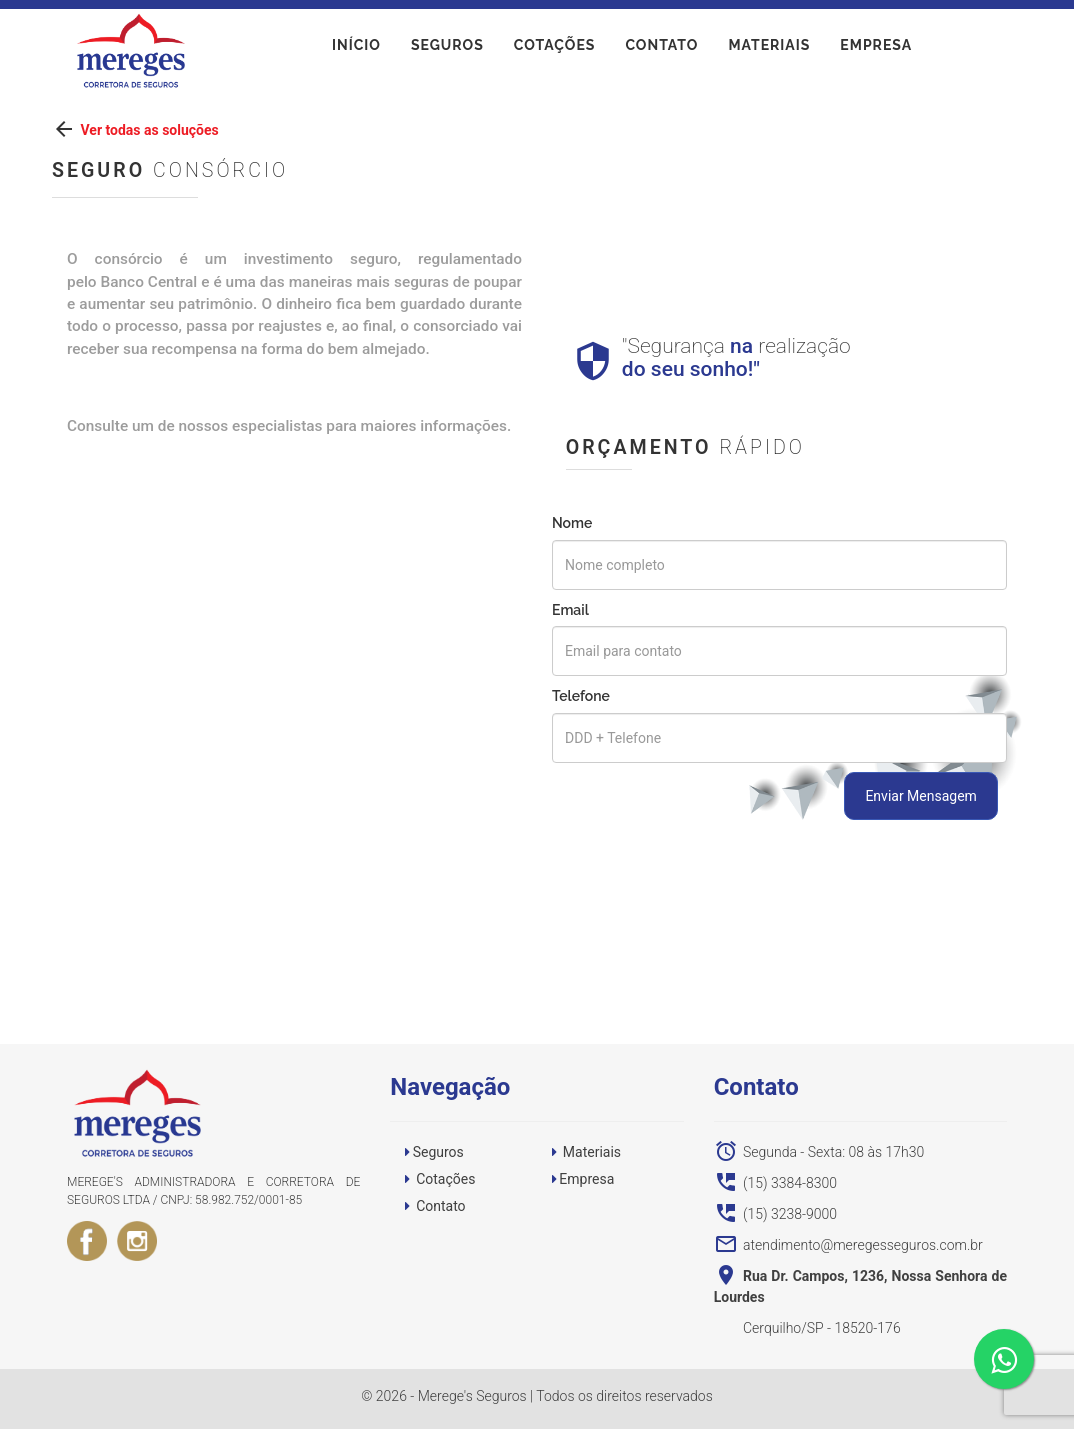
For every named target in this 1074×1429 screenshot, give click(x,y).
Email (570, 610)
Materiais (769, 49)
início (356, 49)
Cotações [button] (445, 1179)
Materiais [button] (592, 1152)
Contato (661, 49)
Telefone (581, 696)
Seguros (447, 49)
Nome (572, 523)
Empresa (876, 49)
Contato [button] (440, 1206)
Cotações (555, 49)
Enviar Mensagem (921, 796)
